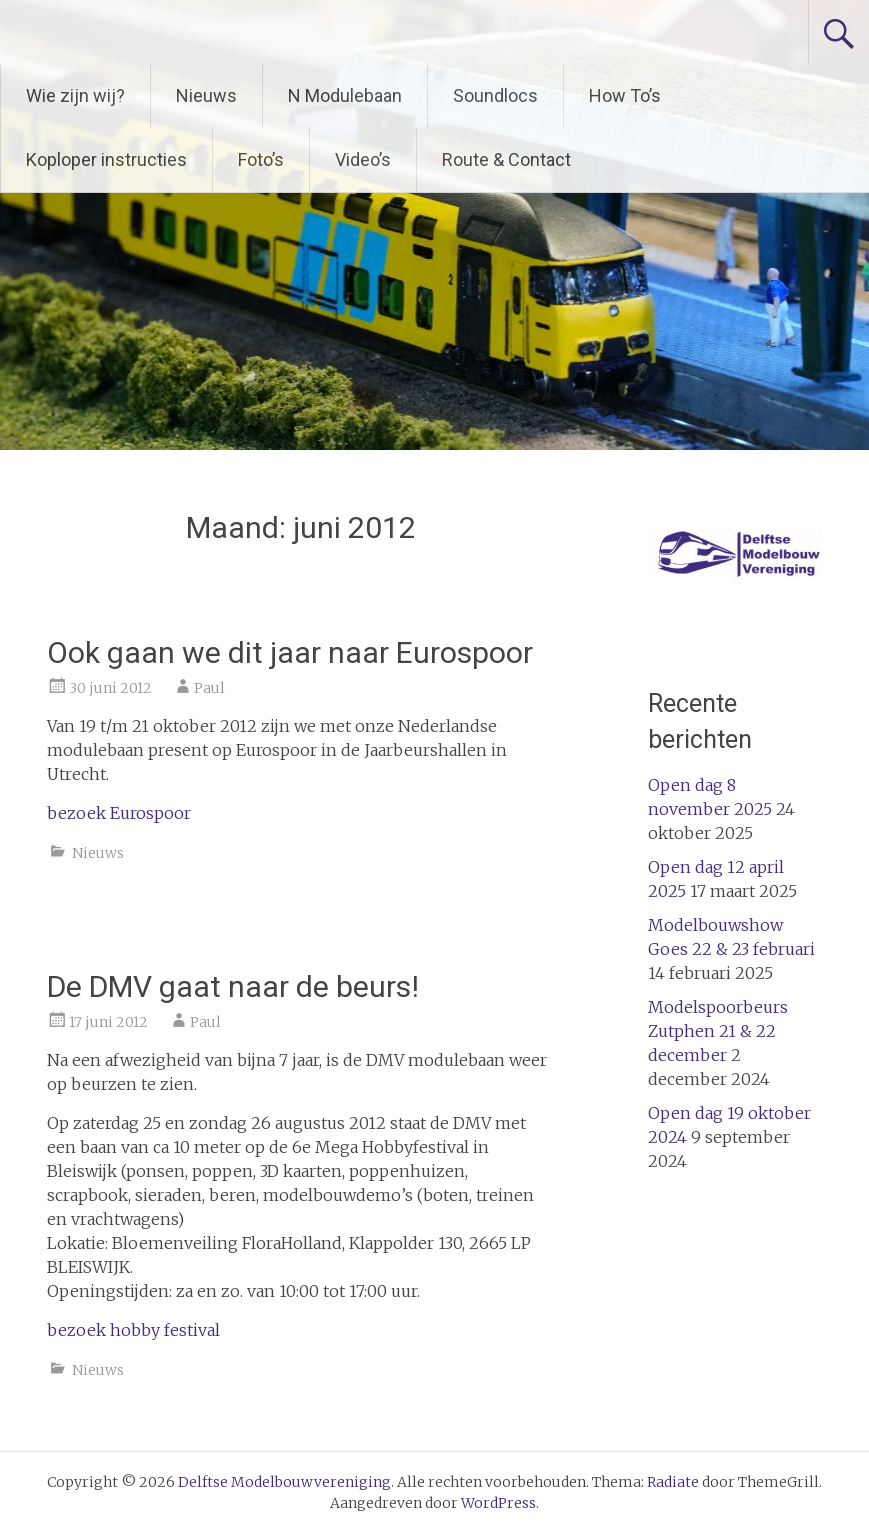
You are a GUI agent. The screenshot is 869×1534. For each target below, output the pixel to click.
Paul (209, 688)
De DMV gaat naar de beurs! (233, 986)
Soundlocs (495, 95)
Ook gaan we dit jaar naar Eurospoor (290, 652)
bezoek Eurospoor (119, 813)
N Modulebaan (345, 95)
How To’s (625, 95)
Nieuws (206, 95)
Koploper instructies (106, 159)
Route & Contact (506, 159)
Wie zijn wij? (75, 95)
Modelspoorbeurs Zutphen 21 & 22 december (718, 1031)
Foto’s (261, 159)
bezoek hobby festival (133, 1330)
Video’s (363, 159)
